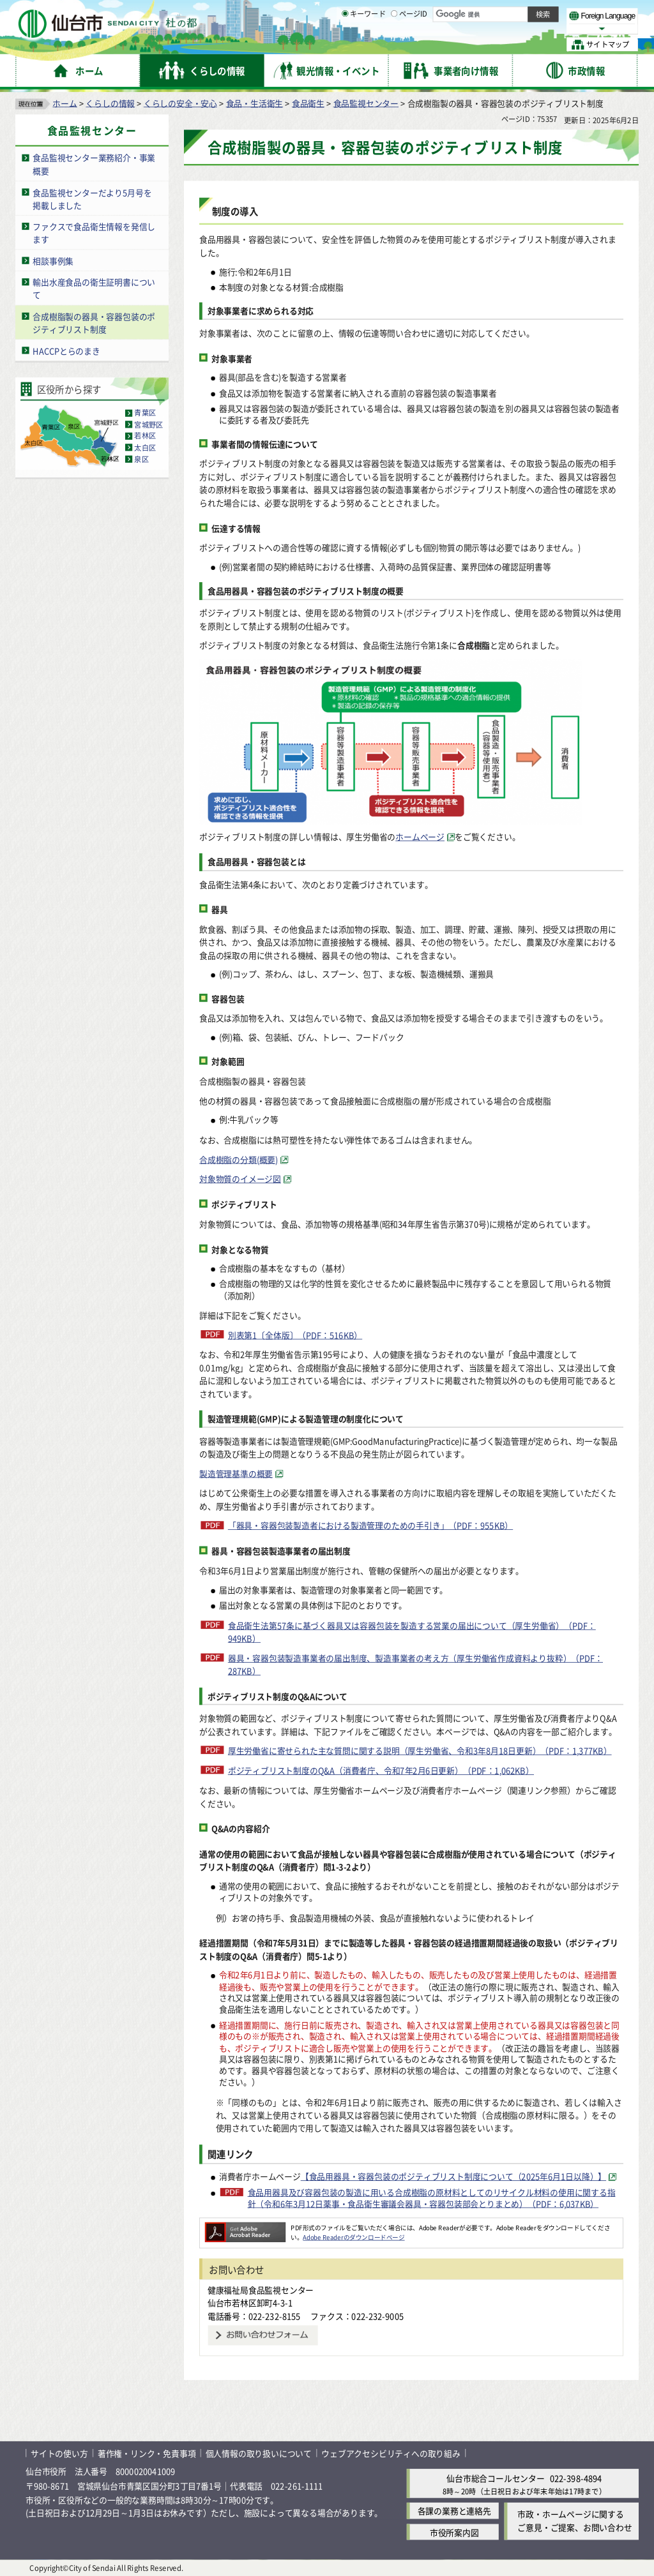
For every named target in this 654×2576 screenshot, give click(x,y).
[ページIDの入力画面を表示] (394, 44)
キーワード (364, 45)
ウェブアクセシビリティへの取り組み (390, 2453)
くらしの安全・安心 (180, 102)
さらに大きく (533, 28)
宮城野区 (148, 424)
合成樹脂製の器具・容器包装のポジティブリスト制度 (94, 322)
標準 (510, 13)
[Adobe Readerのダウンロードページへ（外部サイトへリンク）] (245, 2226)
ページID (409, 45)
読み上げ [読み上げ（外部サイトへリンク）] (420, 13)
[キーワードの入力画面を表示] (345, 44)
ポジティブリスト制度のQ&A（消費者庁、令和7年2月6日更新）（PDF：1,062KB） (381, 1770)
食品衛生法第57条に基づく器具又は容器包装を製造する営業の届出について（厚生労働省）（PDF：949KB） (412, 1631)
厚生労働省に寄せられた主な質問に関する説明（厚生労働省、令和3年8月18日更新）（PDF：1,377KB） (420, 1750)
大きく (492, 28)
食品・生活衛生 (255, 102)
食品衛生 (308, 102)
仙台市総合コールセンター (495, 2478)
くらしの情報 (110, 102)
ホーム (64, 102)
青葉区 (145, 413)
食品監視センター (366, 102)
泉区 (141, 459)
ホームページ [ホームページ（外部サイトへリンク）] (420, 836)
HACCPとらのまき (66, 350)
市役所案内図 (454, 2532)
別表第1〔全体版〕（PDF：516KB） (295, 1334)
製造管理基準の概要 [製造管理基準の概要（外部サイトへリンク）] (236, 1473)
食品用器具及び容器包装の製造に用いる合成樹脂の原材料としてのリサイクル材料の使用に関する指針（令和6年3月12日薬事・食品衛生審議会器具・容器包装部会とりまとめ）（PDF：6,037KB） (432, 2197)
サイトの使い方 (59, 2453)
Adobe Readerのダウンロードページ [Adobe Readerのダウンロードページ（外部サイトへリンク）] (353, 2236)
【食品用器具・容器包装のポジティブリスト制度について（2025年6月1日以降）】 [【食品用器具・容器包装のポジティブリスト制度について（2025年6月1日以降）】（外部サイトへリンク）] (453, 2176)
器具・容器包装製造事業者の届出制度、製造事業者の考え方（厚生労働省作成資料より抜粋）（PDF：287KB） (415, 1664)
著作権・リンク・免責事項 (147, 2453)
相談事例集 (53, 260)
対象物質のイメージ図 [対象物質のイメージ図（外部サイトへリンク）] (240, 1178)
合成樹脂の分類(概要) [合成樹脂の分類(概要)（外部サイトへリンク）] (238, 1159)
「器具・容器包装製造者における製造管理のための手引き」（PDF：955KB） (370, 1525)
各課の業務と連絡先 (454, 2511)
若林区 (145, 436)
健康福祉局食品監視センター (261, 2289)
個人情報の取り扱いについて (259, 2453)
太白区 (145, 447)
